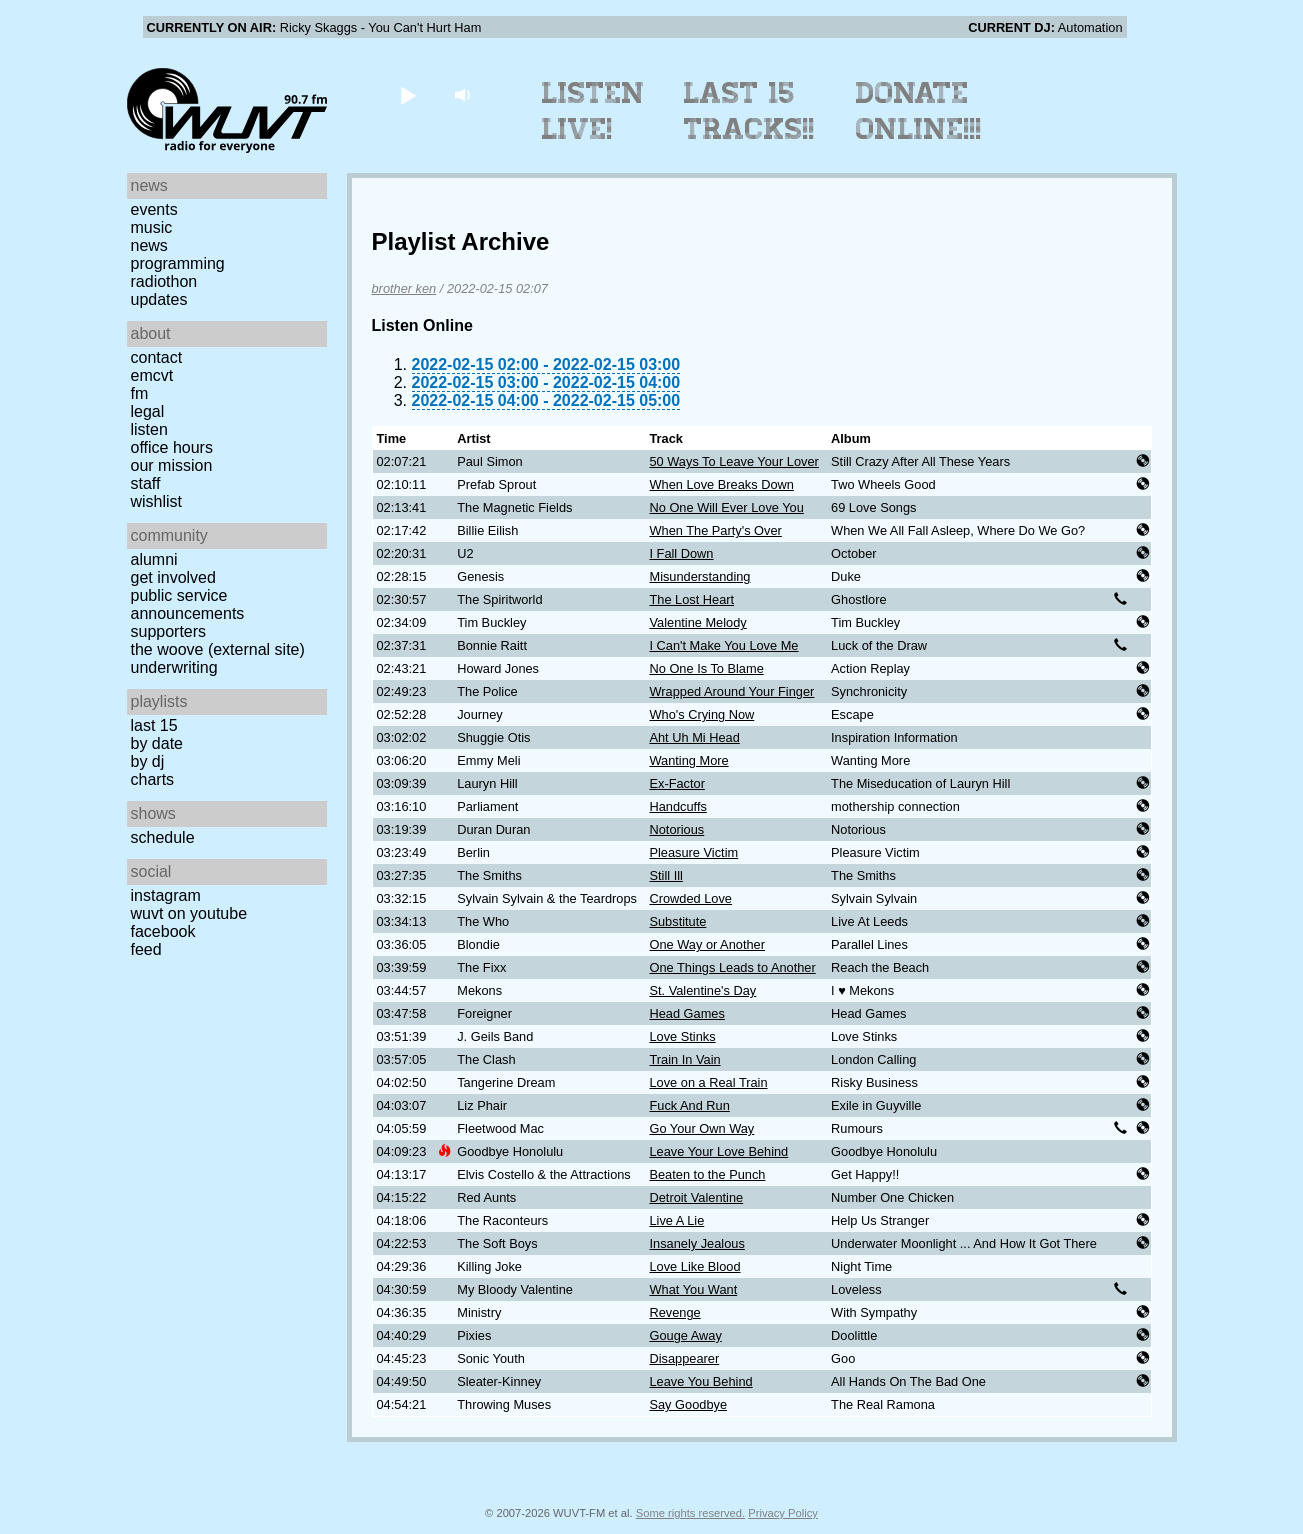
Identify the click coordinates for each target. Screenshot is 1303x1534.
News (149, 245)
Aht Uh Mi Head (694, 737)
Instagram (166, 895)
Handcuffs (677, 806)
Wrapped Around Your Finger (731, 691)
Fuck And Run (689, 1105)
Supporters (169, 631)
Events (154, 209)
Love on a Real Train (708, 1082)
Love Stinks (682, 1036)
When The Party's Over (715, 530)
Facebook (163, 931)
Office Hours (172, 447)
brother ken (404, 288)
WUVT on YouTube (189, 913)
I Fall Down (681, 553)
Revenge (674, 1312)
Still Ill (665, 875)
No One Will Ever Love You (726, 507)
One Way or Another (706, 944)
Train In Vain (684, 1059)
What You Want (693, 1289)
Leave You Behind (700, 1381)
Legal (148, 411)
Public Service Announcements (188, 604)
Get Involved (173, 577)
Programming (178, 263)
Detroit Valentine (696, 1197)
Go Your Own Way (701, 1128)
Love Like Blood (694, 1266)
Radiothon (164, 281)
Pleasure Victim (693, 852)
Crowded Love (690, 898)
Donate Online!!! (919, 111)
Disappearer (684, 1358)
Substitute (677, 921)
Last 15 (154, 725)
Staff (146, 483)
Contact (157, 357)
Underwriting (174, 667)
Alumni (154, 559)
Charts (153, 779)
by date (157, 743)
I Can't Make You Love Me (723, 645)
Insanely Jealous (696, 1243)
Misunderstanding (699, 576)
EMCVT (152, 375)
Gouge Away (685, 1335)
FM (140, 393)
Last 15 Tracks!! (749, 111)
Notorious (676, 829)
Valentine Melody (697, 622)
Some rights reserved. (690, 1513)
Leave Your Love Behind (718, 1151)
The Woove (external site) (218, 649)
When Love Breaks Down (721, 484)
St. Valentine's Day (702, 990)
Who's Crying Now (701, 714)
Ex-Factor (676, 783)
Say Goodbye (688, 1404)
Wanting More (688, 760)
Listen (149, 429)
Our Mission (172, 465)
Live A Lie (676, 1220)
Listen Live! (593, 111)
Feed (146, 949)
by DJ (148, 761)
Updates (159, 299)
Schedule (163, 837)
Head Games (686, 1013)
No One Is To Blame (706, 668)
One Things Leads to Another (732, 967)
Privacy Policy (783, 1513)
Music (152, 227)
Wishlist (157, 501)
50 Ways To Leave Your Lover (733, 461)
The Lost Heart (691, 599)
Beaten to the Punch (707, 1174)
